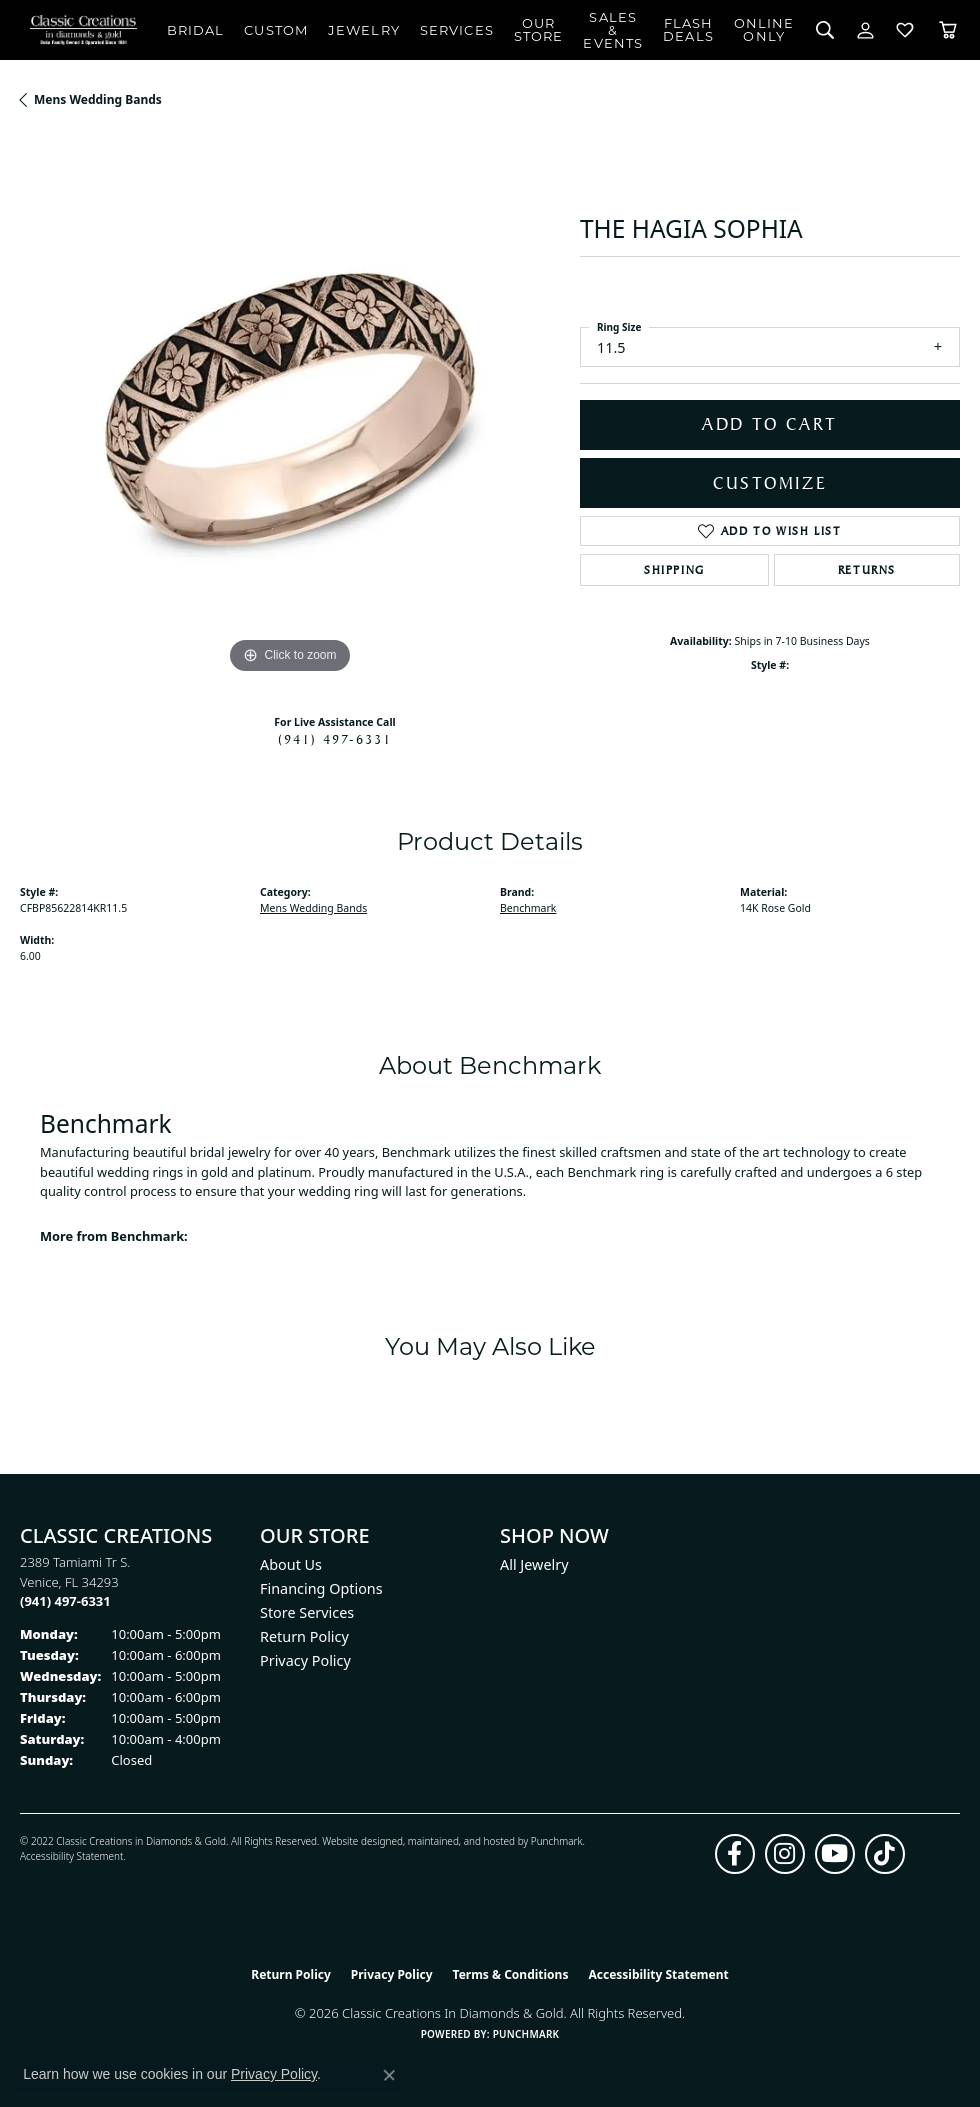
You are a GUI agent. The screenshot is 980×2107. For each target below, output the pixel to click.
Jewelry (364, 30)
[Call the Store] (65, 1601)
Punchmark (557, 1841)
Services (457, 30)
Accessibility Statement (71, 1856)
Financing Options (321, 1588)
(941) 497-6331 (335, 739)
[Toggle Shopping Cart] (948, 30)
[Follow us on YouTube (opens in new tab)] (835, 1854)
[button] (825, 30)
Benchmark (528, 908)
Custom (276, 30)
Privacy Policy (305, 1660)
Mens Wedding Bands (98, 99)
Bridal (196, 30)
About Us (291, 1564)
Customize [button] (770, 483)
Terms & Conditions (511, 1974)
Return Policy (304, 1636)
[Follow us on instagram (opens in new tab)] (785, 1854)
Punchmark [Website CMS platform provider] (526, 2034)
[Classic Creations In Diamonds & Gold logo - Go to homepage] (83, 30)
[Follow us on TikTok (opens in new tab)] (885, 1854)
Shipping (674, 570)
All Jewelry (534, 1564)
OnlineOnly (764, 29)
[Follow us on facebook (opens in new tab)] (735, 1854)
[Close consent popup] (389, 2075)
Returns (867, 570)
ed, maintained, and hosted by (460, 1841)
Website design (356, 1841)
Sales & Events (613, 30)
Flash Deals (688, 29)
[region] (290, 409)
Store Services (307, 1612)
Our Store (539, 29)
